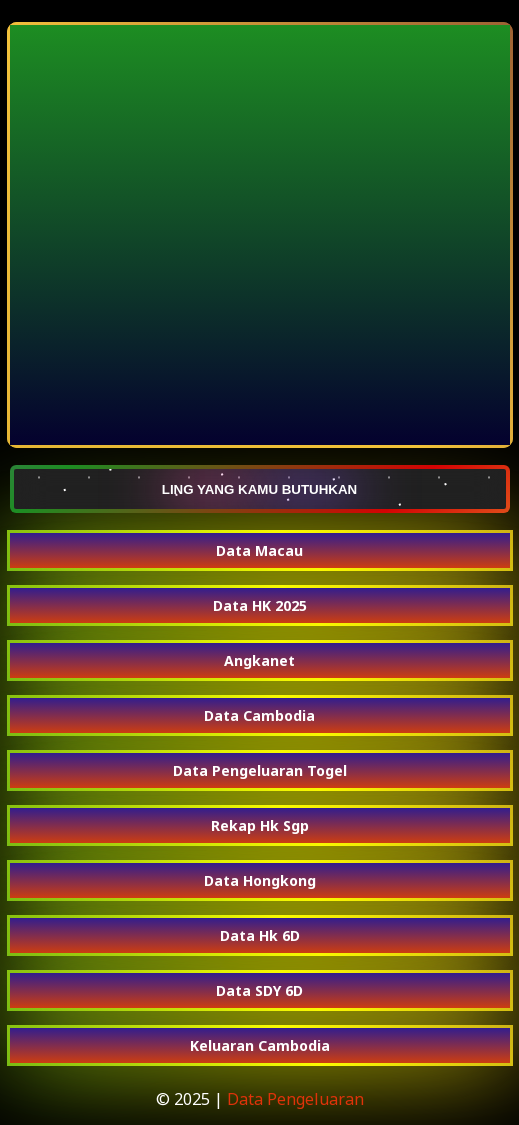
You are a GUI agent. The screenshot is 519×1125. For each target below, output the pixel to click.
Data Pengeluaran (295, 1099)
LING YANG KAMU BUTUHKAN (260, 489)
